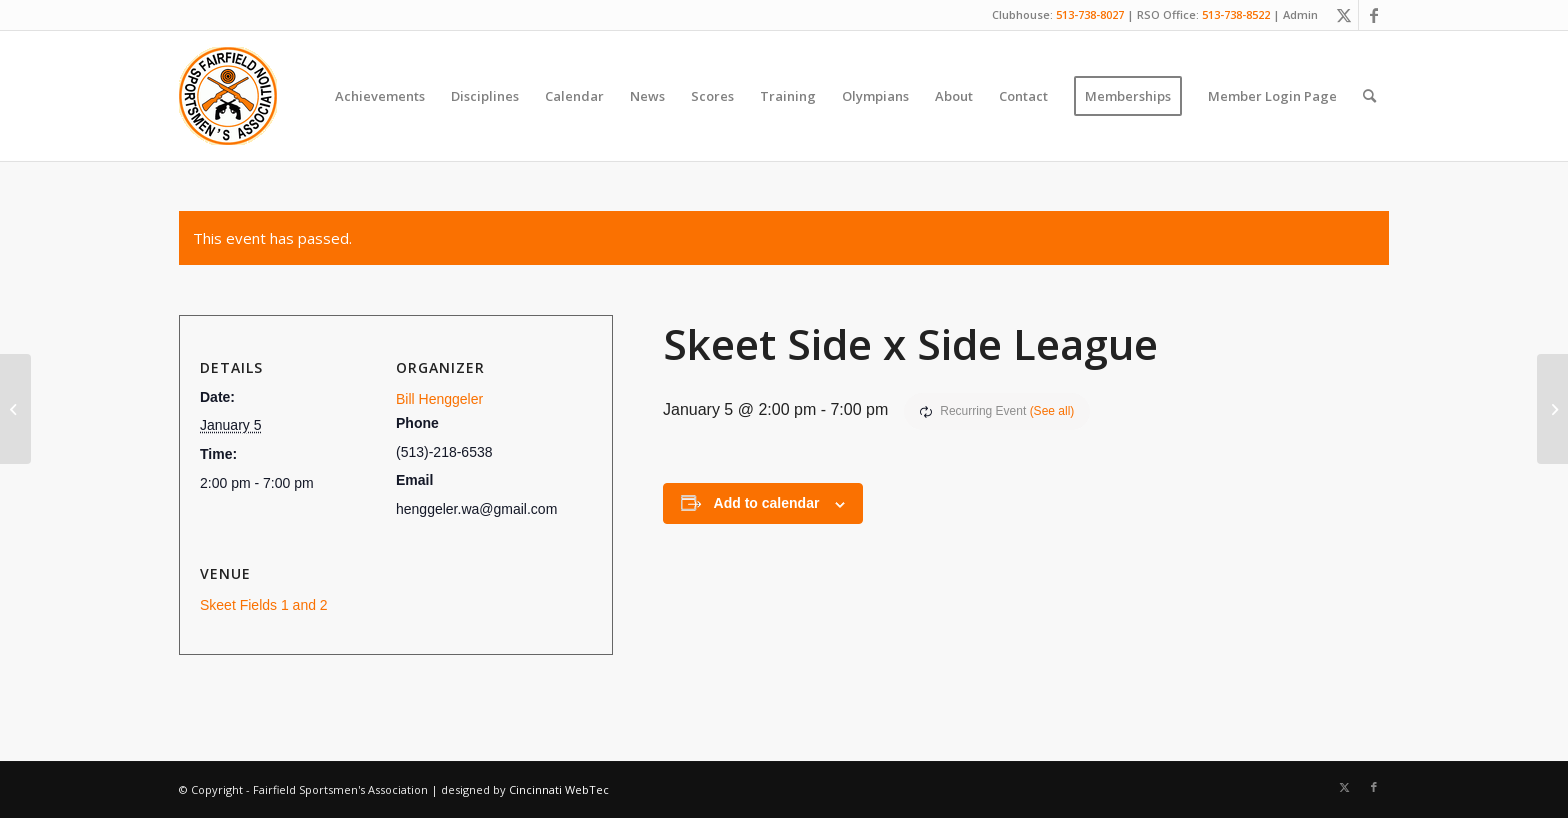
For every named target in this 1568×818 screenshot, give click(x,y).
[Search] (1369, 96)
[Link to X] (1343, 15)
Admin (1300, 14)
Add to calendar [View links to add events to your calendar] (767, 503)
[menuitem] (380, 96)
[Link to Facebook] (1374, 15)
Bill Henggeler (439, 399)
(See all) (1052, 411)
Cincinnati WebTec (559, 789)
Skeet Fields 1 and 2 (264, 605)
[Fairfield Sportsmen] (228, 96)
